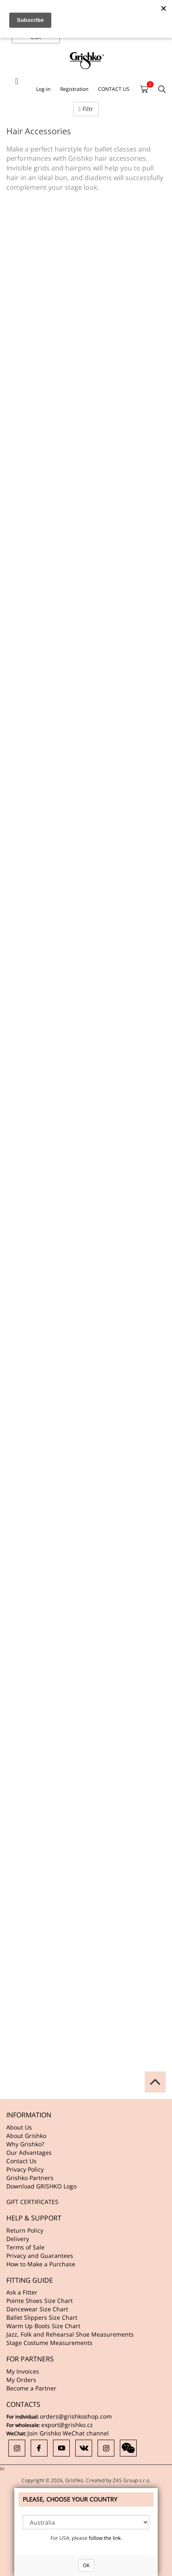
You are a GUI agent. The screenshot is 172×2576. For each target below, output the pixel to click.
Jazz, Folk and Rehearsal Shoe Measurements (70, 2334)
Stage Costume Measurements (49, 2343)
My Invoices (22, 2371)
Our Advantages (29, 2152)
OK (86, 2565)
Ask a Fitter (21, 2292)
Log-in (43, 89)
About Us (19, 2127)
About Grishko (26, 2136)
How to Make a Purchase (40, 2264)
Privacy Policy (25, 2169)
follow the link (105, 2537)
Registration (74, 89)
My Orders (21, 2380)
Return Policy (24, 2230)
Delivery (17, 2239)
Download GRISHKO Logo (41, 2186)
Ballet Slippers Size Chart (41, 2317)
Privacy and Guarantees (39, 2256)
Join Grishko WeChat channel (68, 2433)
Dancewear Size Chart (37, 2309)
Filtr (86, 109)
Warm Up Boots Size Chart (43, 2326)
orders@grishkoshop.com (76, 2416)
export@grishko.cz (67, 2425)
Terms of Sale (25, 2247)
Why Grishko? (25, 2144)
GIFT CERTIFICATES (32, 2202)
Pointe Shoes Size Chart (39, 2301)
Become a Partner (31, 2388)
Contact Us (21, 2161)
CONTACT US (114, 89)
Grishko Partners (29, 2178)
